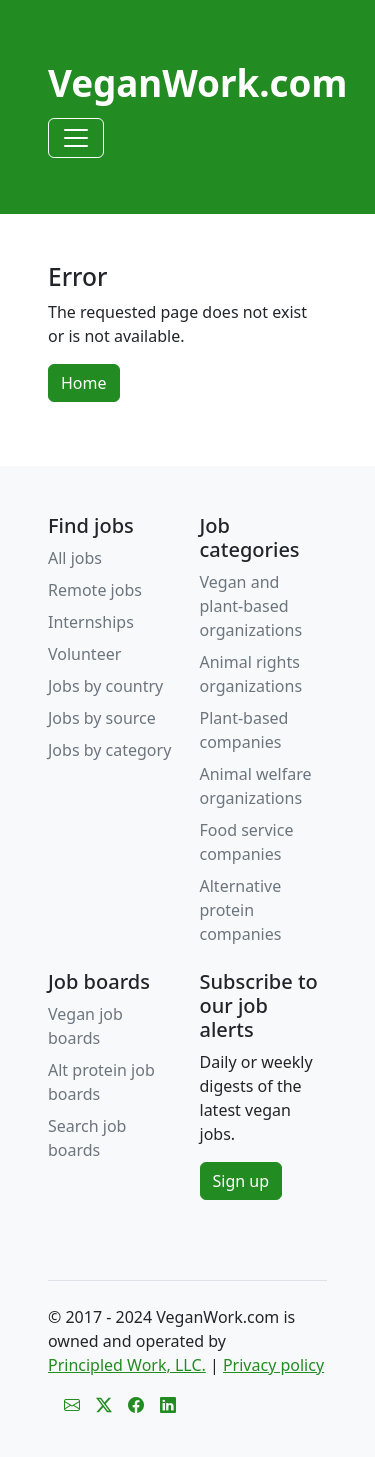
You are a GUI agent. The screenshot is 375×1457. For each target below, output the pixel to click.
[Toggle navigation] (76, 138)
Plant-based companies (244, 730)
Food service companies (247, 842)
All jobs (75, 558)
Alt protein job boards (101, 1082)
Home (84, 383)
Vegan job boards (85, 1026)
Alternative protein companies (241, 910)
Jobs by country (105, 686)
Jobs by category (109, 750)
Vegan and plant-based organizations (251, 606)
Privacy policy (273, 1365)
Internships (91, 622)
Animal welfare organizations (256, 786)
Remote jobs (95, 590)
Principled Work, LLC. (127, 1365)
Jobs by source (102, 718)
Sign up (241, 1181)
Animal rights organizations (251, 674)
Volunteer (84, 654)
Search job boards (87, 1138)
